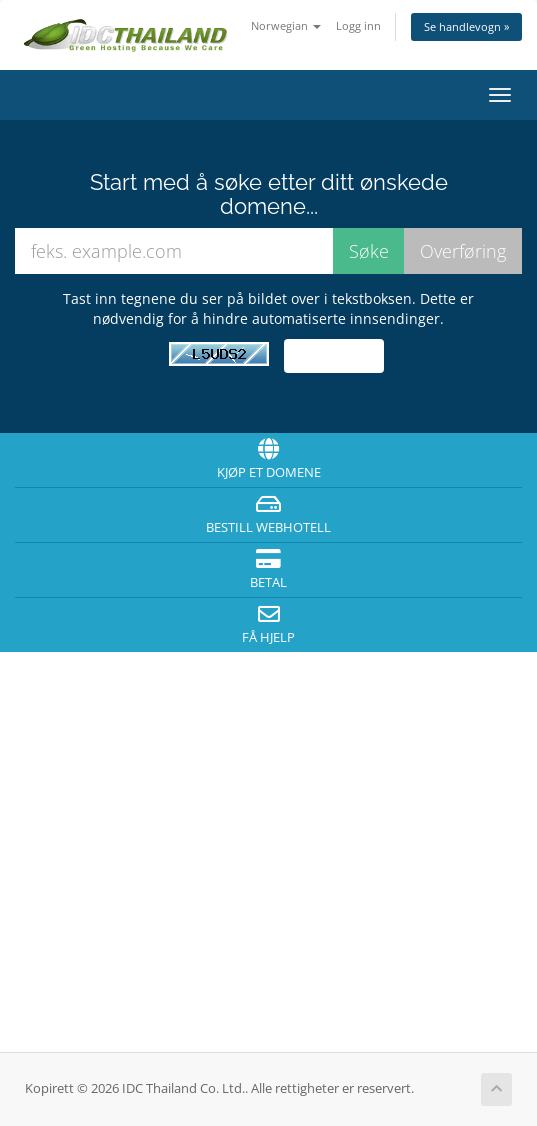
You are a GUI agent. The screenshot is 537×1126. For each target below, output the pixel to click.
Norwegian (286, 25)
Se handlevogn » (466, 26)
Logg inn (358, 25)
